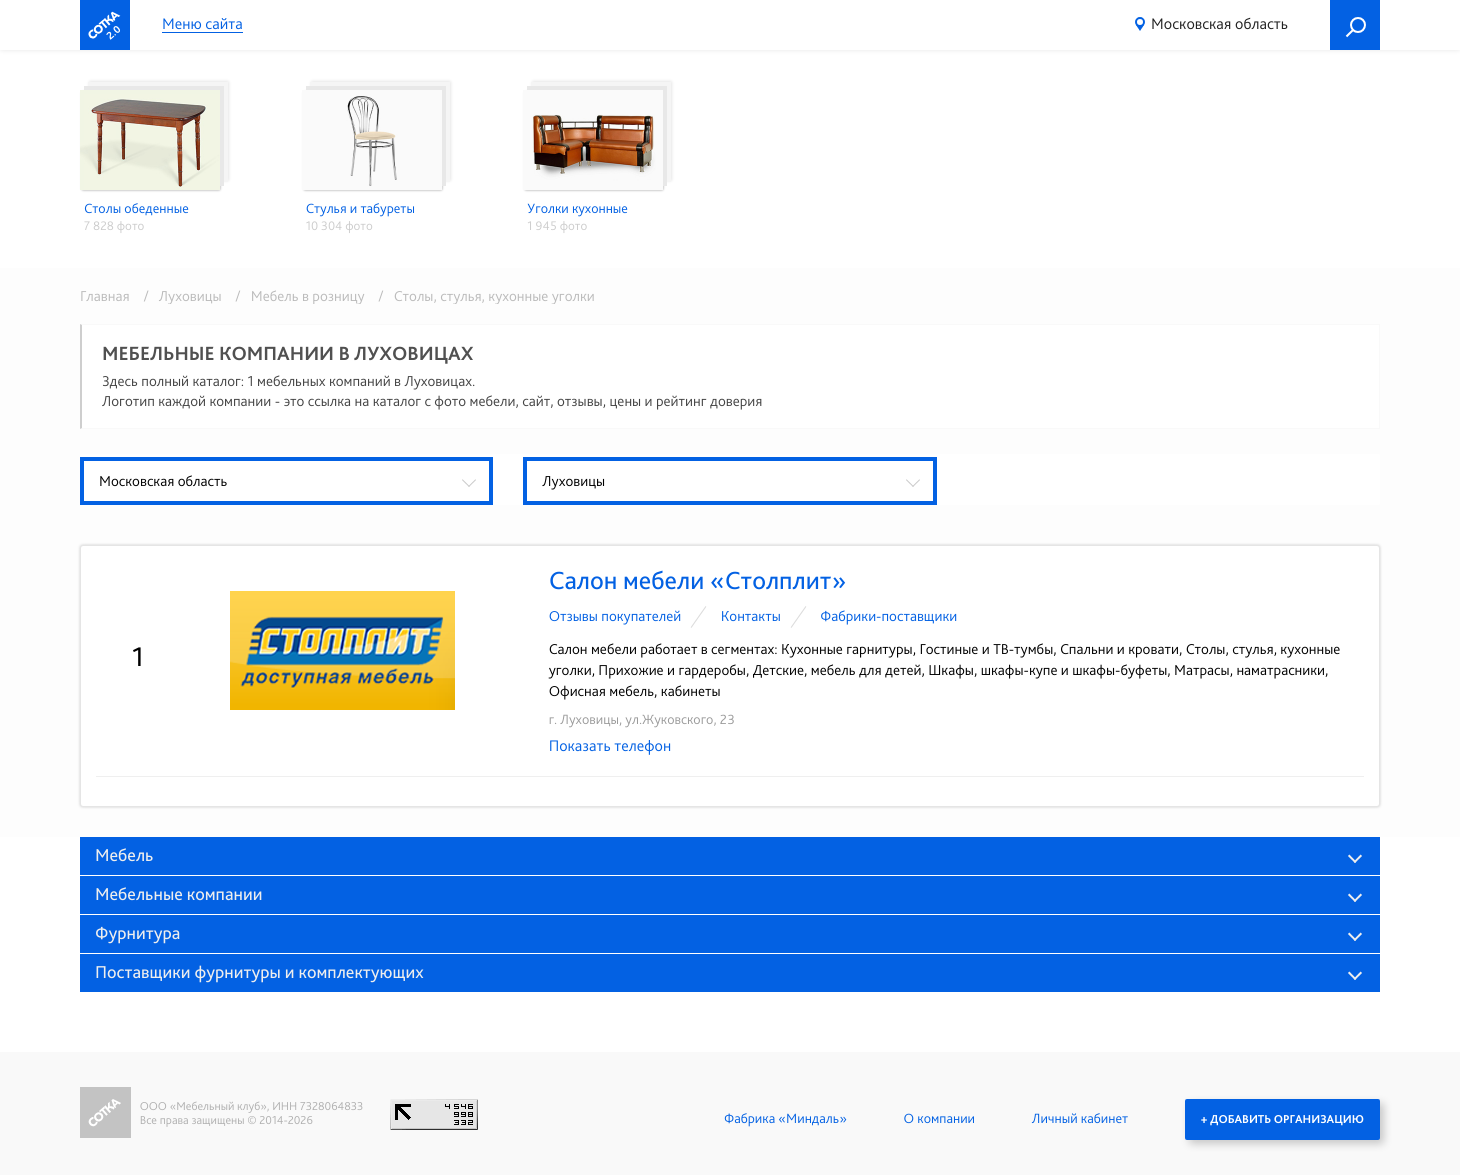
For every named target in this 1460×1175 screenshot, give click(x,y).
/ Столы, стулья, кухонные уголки (481, 296)
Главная (105, 296)
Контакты (751, 616)
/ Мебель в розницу (296, 296)
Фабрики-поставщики (888, 616)
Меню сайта (202, 24)
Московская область (1219, 23)
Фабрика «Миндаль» (785, 1119)
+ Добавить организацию (1282, 1119)
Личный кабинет (1080, 1119)
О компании (939, 1119)
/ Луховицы (179, 296)
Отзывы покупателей (615, 616)
